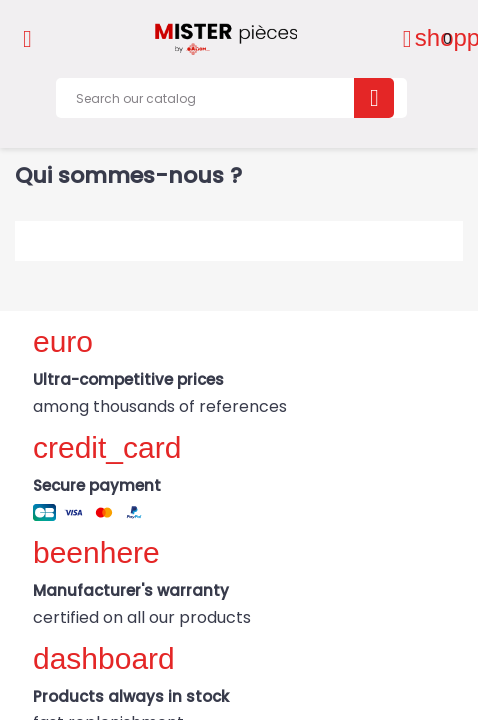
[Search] (231, 98)
